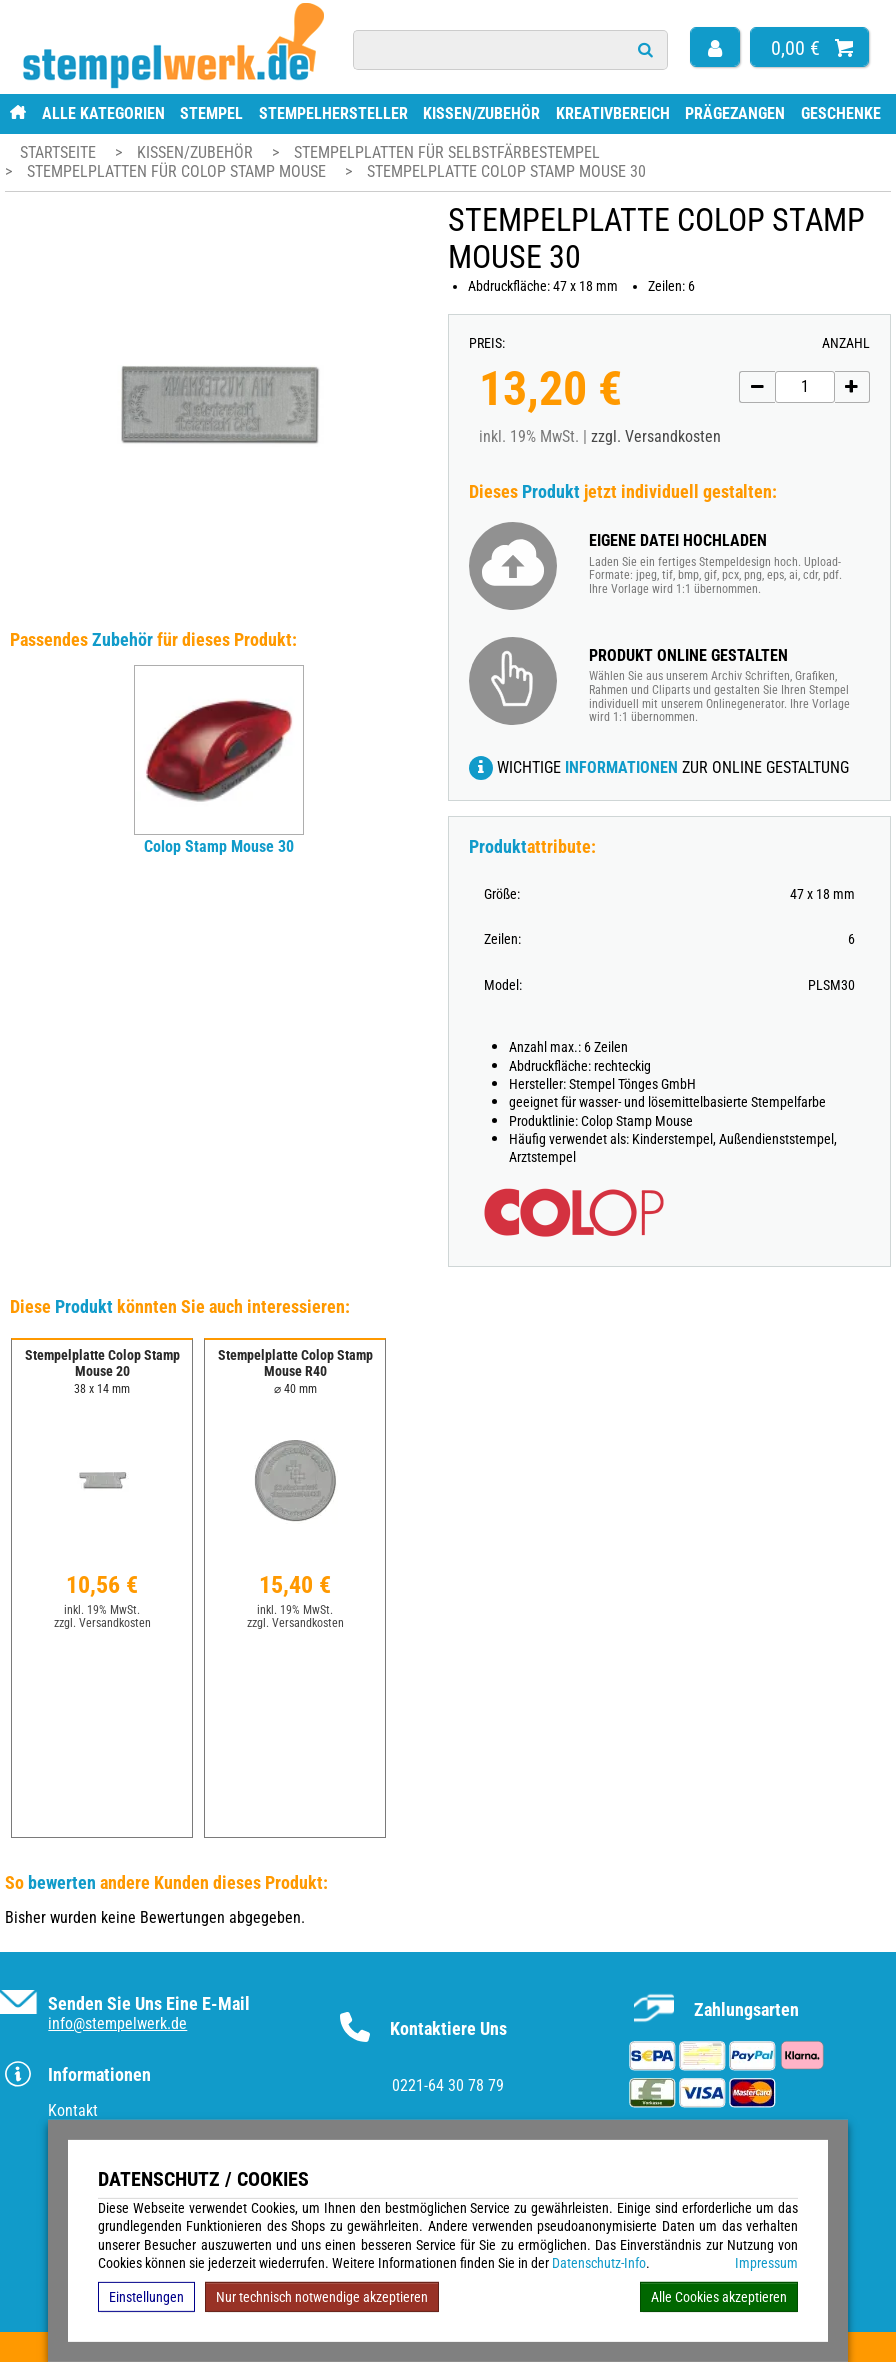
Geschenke (841, 113)
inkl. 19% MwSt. (102, 1610)
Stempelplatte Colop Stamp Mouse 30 (506, 171)
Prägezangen (735, 113)
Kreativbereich (613, 113)
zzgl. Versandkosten (656, 436)
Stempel (211, 113)
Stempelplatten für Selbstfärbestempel (447, 152)
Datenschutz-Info (599, 2263)
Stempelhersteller (333, 113)
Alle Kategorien (103, 113)
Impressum (766, 2263)
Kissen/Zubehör (481, 113)
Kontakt (73, 2110)
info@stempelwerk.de (117, 2023)
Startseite (58, 152)
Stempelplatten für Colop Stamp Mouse (178, 171)
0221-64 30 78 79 (448, 2085)
